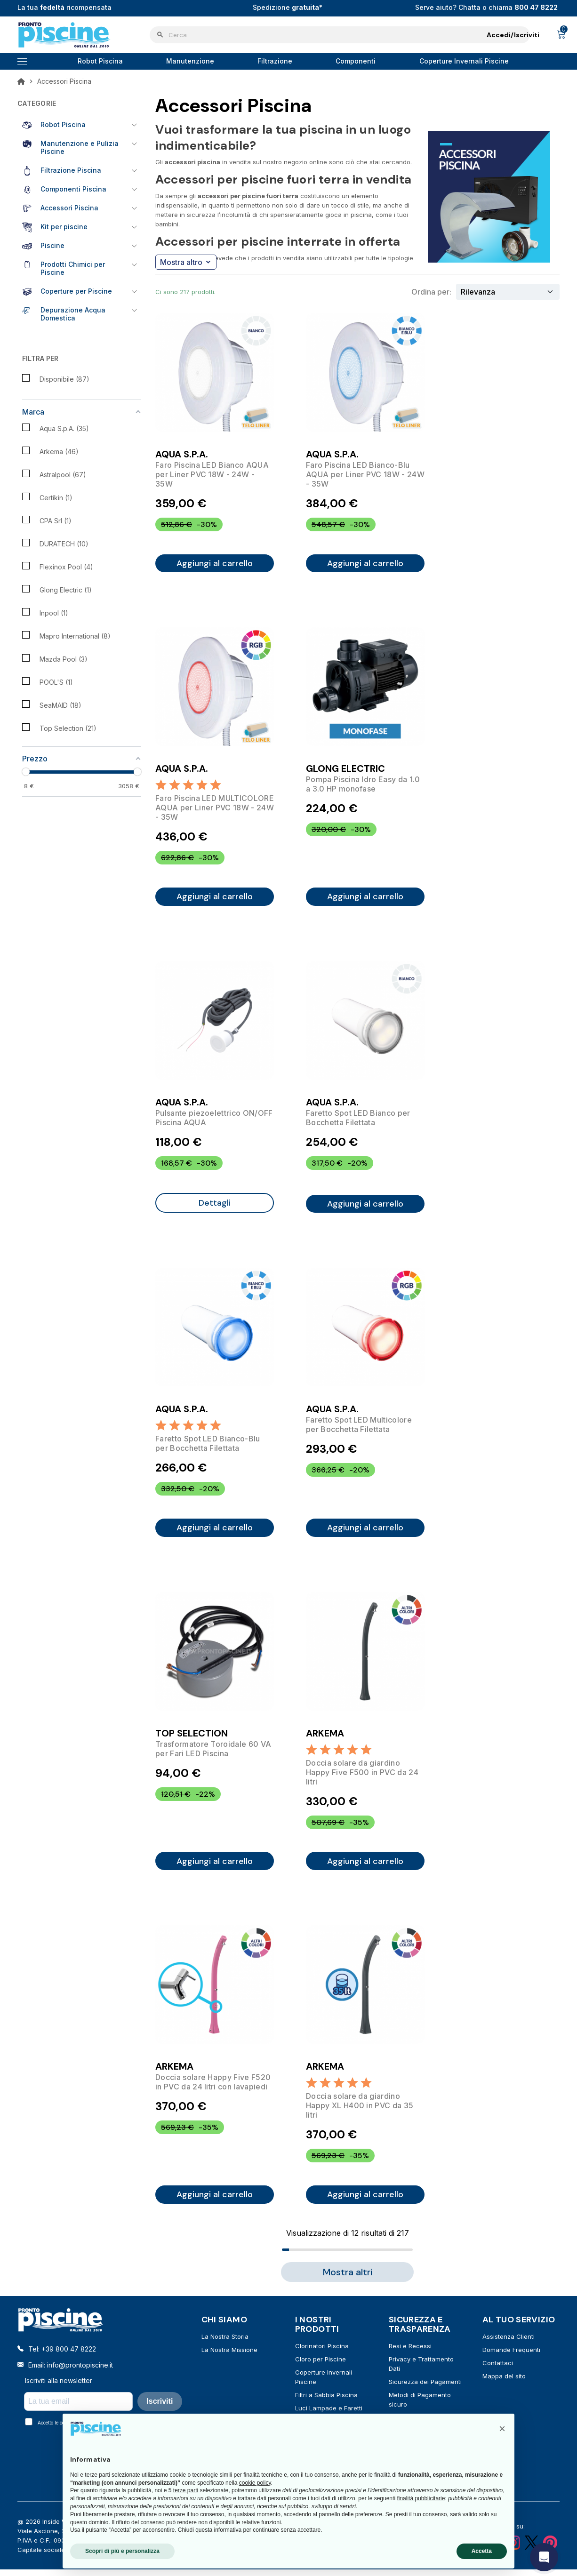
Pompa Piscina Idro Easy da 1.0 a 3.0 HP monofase (363, 785)
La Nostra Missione (229, 2359)
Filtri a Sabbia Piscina (326, 2404)
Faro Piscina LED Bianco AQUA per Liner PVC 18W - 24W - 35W (212, 474)
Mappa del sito (504, 2386)
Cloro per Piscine (320, 2369)
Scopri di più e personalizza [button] (122, 2551)
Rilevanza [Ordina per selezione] (478, 291)
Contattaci (497, 2372)
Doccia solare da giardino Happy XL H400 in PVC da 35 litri (359, 2114)
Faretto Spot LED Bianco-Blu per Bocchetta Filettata (207, 1448)
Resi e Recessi (410, 2356)
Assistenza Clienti (508, 2346)
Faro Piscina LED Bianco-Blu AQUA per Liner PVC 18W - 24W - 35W (365, 474)
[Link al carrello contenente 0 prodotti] (561, 35)
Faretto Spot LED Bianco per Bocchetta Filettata (358, 1121)
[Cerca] (340, 34)
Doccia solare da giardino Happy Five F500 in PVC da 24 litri (362, 1779)
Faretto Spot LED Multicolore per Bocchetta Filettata (359, 1429)
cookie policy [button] (255, 2483)
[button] (502, 2428)
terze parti (185, 2490)
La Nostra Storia (224, 2346)
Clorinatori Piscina (322, 2356)
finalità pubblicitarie (421, 2498)
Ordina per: (431, 291)
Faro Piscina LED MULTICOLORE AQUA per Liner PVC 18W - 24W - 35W (214, 809)
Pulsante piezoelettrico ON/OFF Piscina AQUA (214, 1121)
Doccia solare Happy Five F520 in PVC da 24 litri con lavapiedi (213, 2090)
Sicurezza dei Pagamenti (425, 2391)
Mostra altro (185, 262)
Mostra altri (347, 2282)
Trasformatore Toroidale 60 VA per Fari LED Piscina (213, 1755)
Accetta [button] (482, 2551)
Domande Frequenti (511, 2359)
